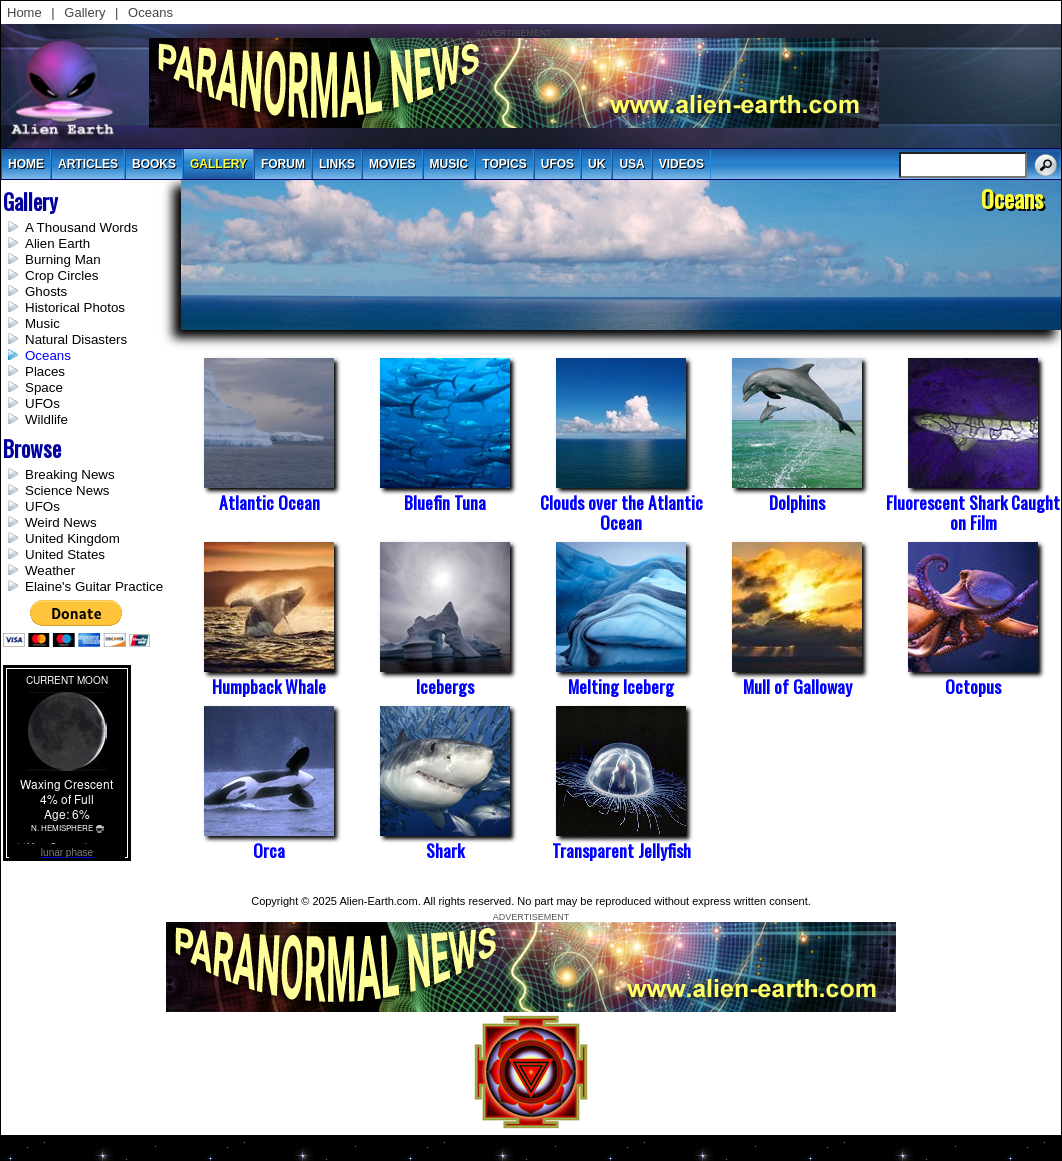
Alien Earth (57, 243)
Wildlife (46, 419)
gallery (218, 164)
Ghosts (46, 291)
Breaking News (70, 474)
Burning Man (63, 259)
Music (42, 323)
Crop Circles (61, 275)
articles (88, 164)
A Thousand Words (81, 227)
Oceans (150, 12)
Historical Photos (75, 307)
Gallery (84, 12)
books (154, 164)
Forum (283, 164)
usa (631, 164)
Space (44, 387)
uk (596, 164)
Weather (50, 570)
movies (392, 164)
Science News (67, 490)
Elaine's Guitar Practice (94, 586)
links (337, 164)
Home (24, 12)
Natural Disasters (76, 339)
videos (681, 164)
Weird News (61, 522)
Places (45, 371)
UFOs (557, 164)
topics (504, 164)
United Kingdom (72, 538)
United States (65, 554)
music (449, 164)
